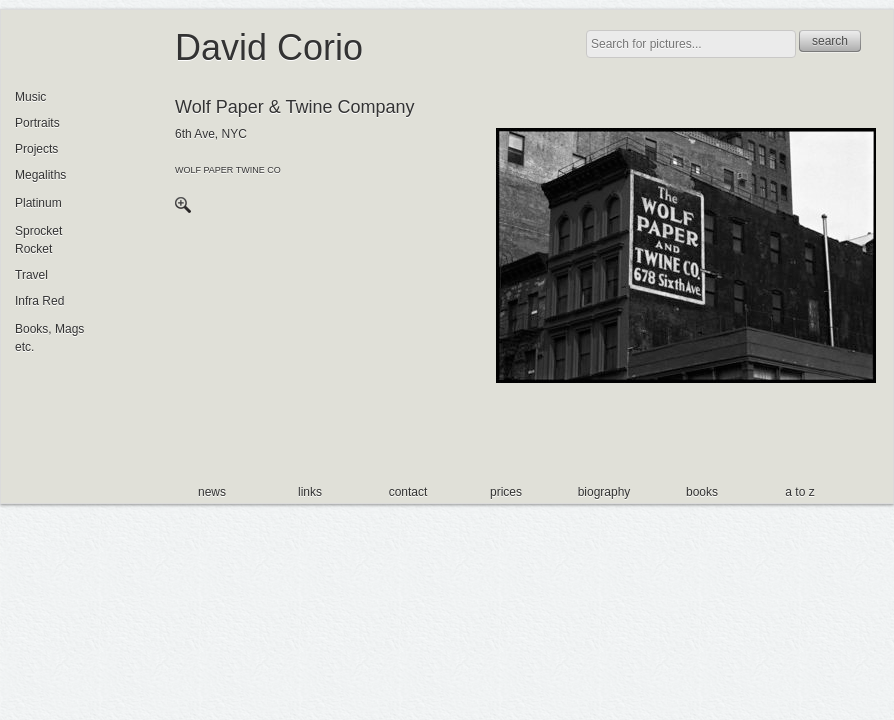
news (212, 492)
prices (506, 492)
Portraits (37, 123)
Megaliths (40, 175)
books (702, 492)
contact (408, 492)
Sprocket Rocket (38, 240)
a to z (799, 492)
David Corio (269, 47)
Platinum (38, 203)
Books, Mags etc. (49, 338)
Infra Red (39, 301)
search (830, 41)
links (310, 492)
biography (604, 492)
